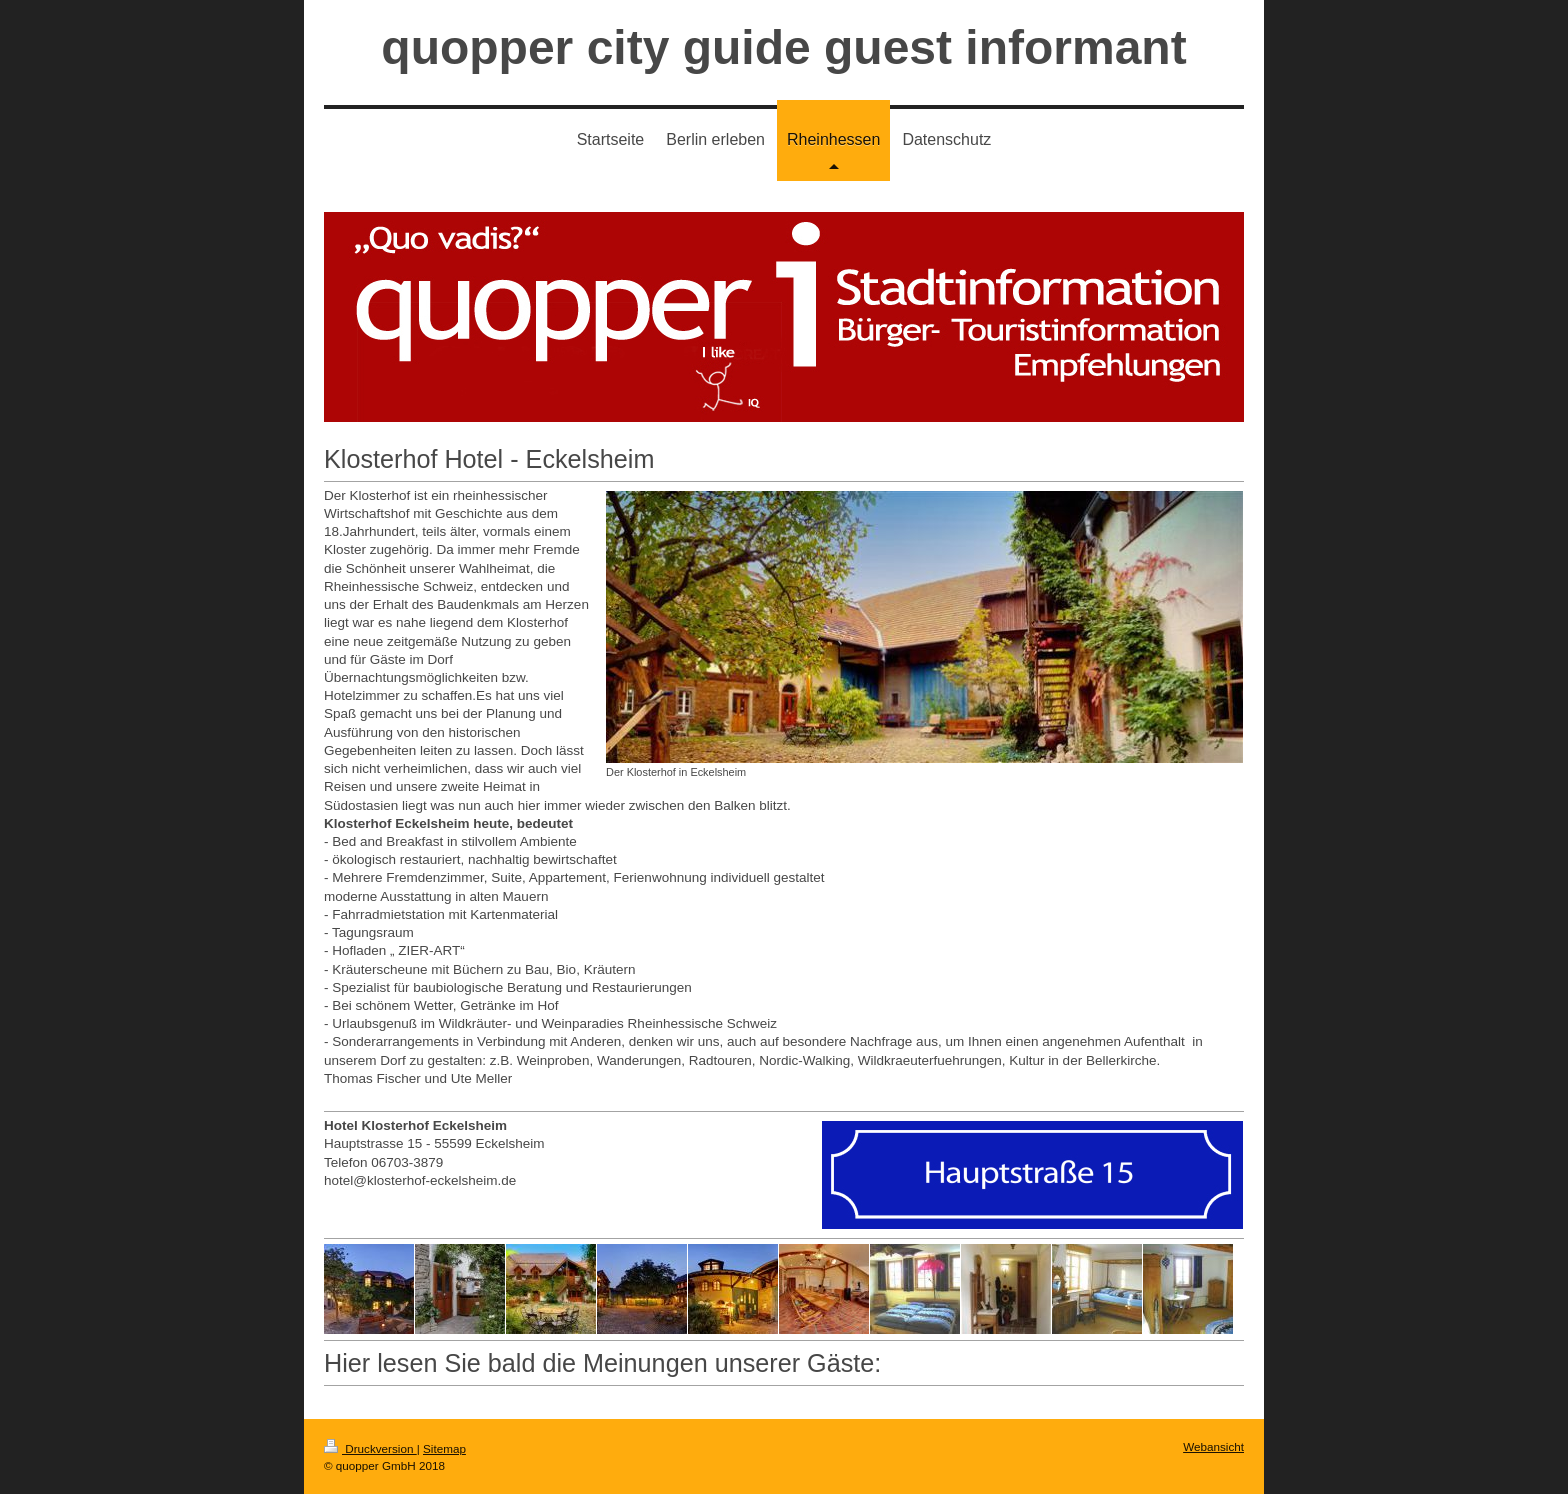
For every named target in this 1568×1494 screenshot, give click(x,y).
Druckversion (370, 1448)
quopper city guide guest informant (783, 47)
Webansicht (1213, 1446)
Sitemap (444, 1448)
